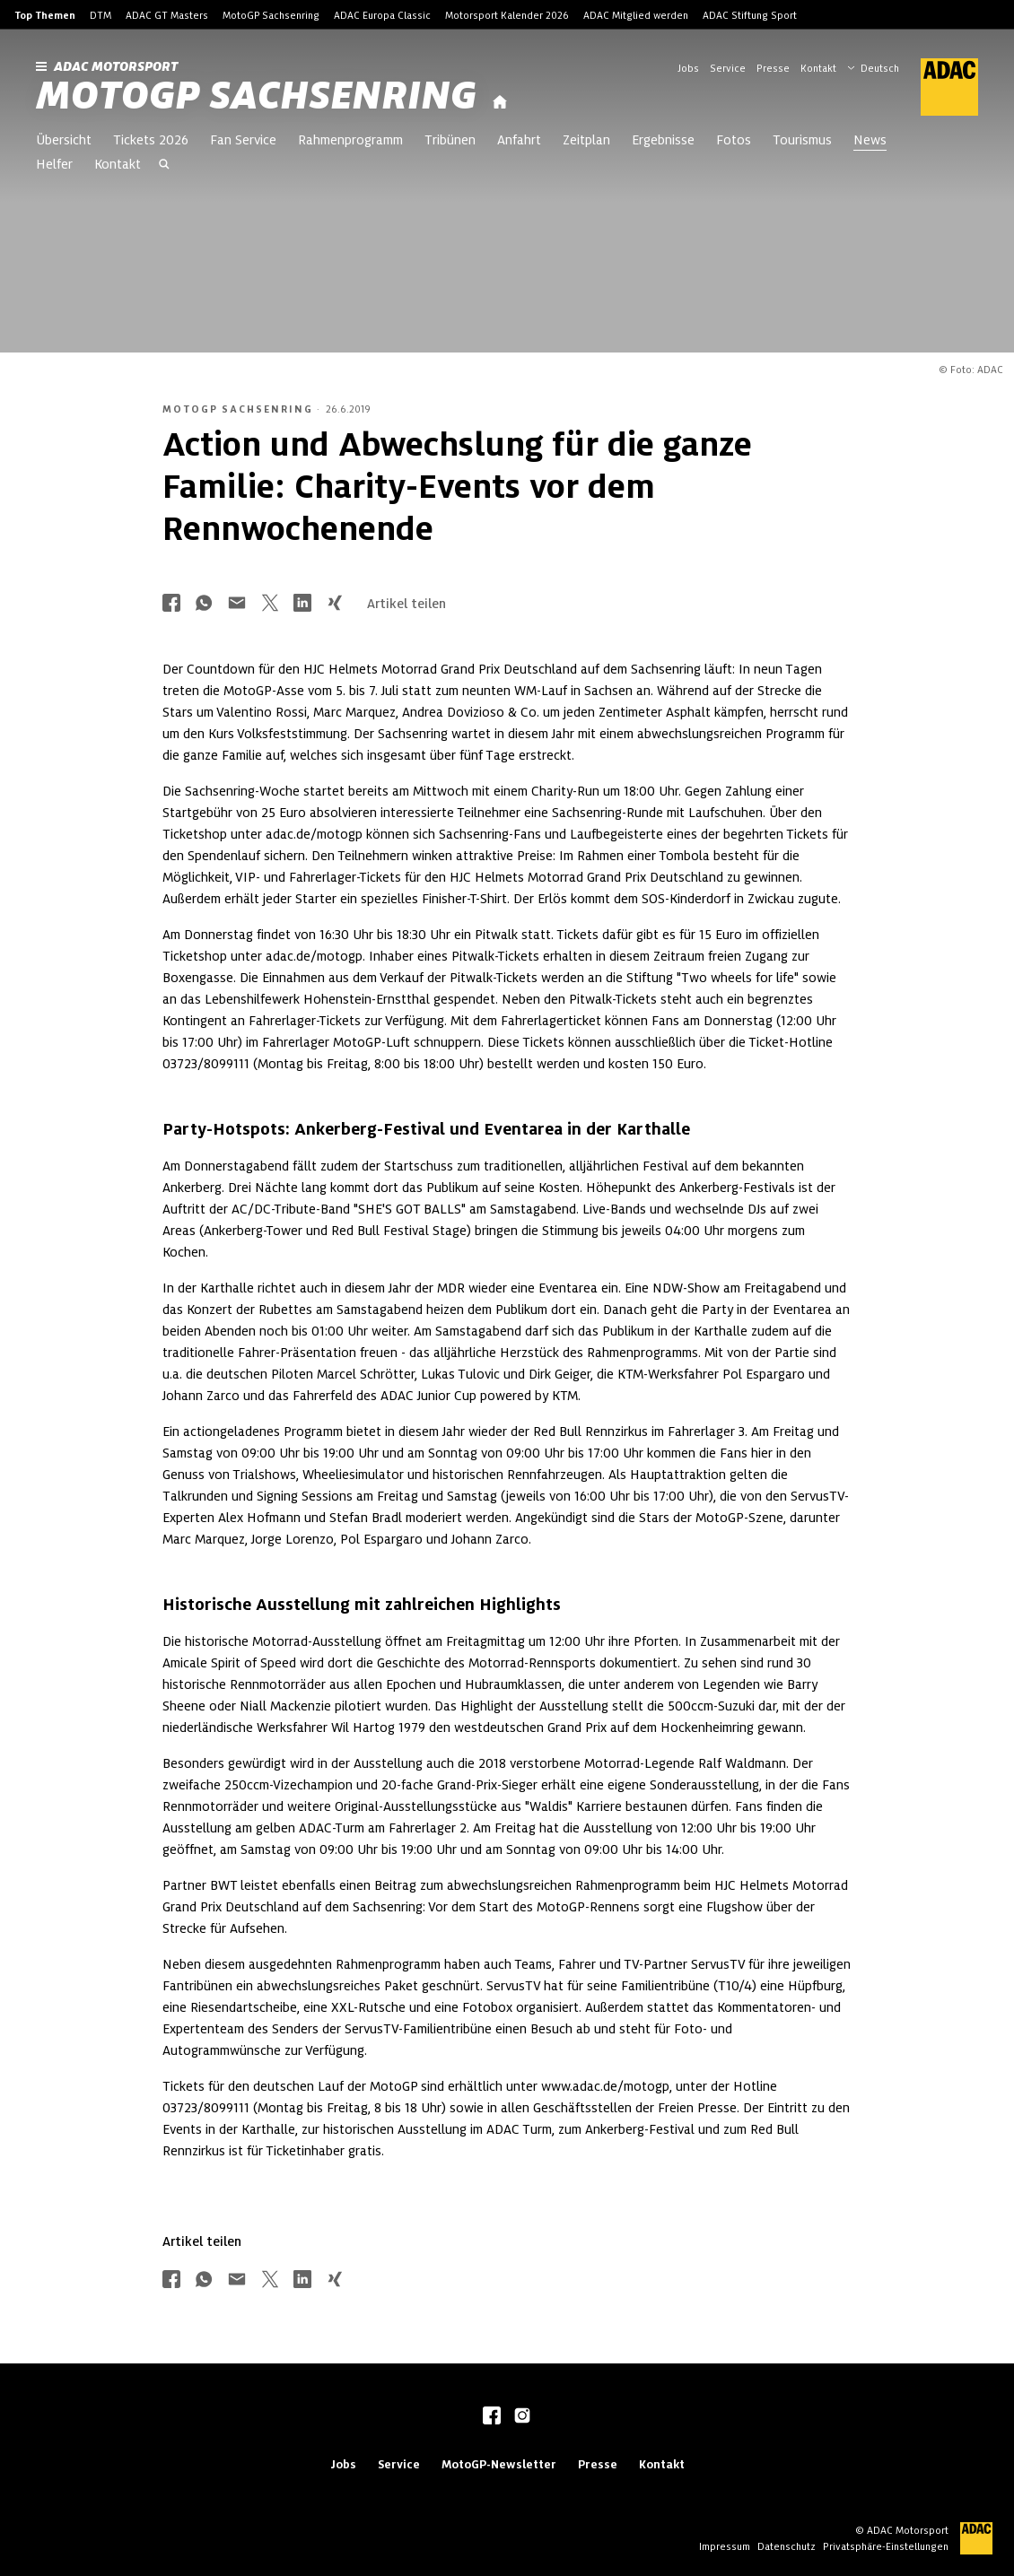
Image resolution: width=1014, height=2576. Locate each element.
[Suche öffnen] (164, 166)
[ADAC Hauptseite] (938, 87)
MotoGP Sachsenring (271, 15)
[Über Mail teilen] (237, 604)
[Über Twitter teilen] (270, 604)
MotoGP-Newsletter (498, 2464)
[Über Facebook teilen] (171, 604)
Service (728, 68)
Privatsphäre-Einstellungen (885, 2546)
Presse (773, 68)
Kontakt (818, 68)
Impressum (724, 2546)
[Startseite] (500, 102)
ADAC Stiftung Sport (750, 15)
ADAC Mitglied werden (635, 15)
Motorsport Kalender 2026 (507, 15)
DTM (100, 15)
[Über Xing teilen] (335, 604)
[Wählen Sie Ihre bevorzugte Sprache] (882, 66)
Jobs (688, 68)
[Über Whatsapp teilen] (204, 604)
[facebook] (492, 2417)
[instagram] (522, 2417)
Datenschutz (786, 2546)
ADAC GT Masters (167, 15)
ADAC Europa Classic (382, 15)
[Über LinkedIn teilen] (302, 604)
